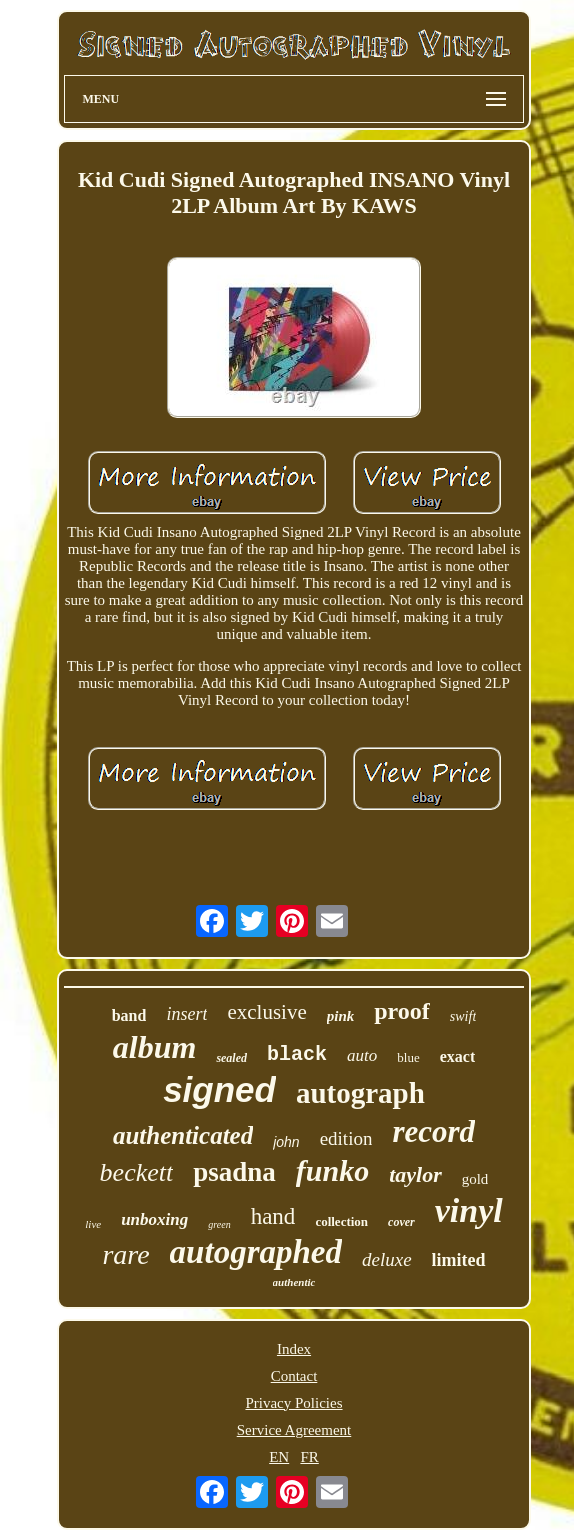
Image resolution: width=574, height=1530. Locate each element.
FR (309, 1457)
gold (475, 1179)
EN (279, 1457)
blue (408, 1057)
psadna (234, 1172)
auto (362, 1055)
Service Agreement (294, 1430)
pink (341, 1016)
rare (125, 1254)
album (155, 1047)
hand (273, 1216)
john (286, 1142)
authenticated (183, 1135)
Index (294, 1349)
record (433, 1131)
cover (401, 1222)
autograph (360, 1093)
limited (459, 1260)
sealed (231, 1058)
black (297, 1054)
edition (346, 1138)
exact (458, 1056)
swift (463, 1016)
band (129, 1015)
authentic (294, 1282)
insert (186, 1014)
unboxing (154, 1219)
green (219, 1224)
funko (332, 1170)
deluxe (387, 1259)
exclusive (266, 1012)
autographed (256, 1252)
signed (219, 1089)
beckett (137, 1172)
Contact (294, 1376)
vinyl (469, 1210)
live (93, 1224)
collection (341, 1221)
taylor (415, 1174)
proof (402, 1011)
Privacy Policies (293, 1403)
